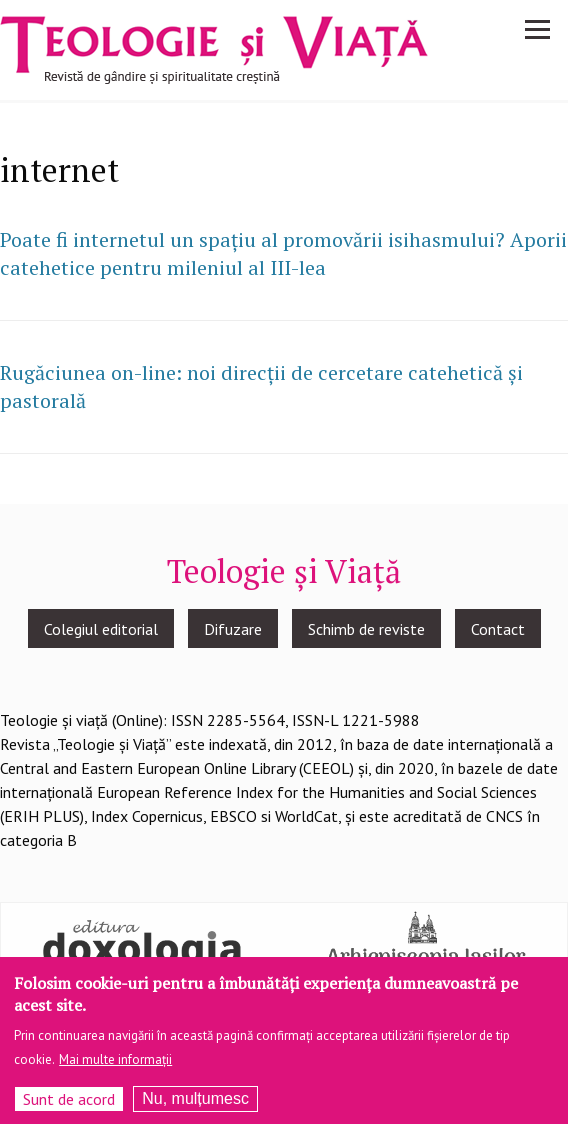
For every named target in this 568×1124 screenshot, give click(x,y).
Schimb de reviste (366, 629)
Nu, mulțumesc (195, 1105)
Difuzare (233, 629)
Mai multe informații (115, 1066)
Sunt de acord (69, 1106)
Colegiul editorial (101, 629)
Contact (498, 629)
